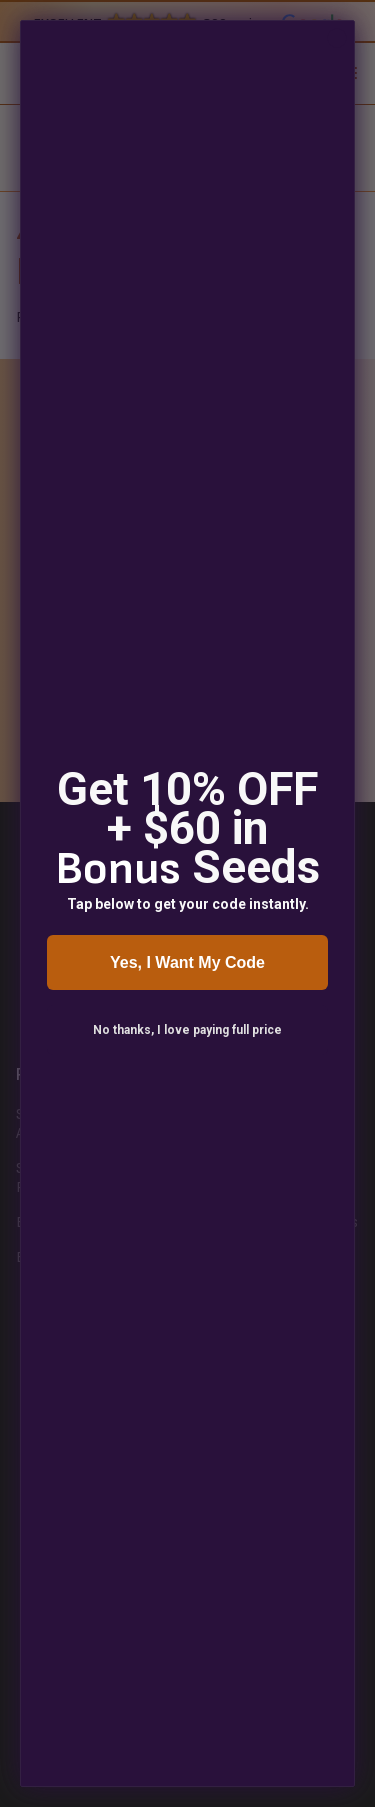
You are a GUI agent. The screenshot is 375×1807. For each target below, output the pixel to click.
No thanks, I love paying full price (187, 1030)
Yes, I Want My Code (187, 962)
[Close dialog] (337, 38)
